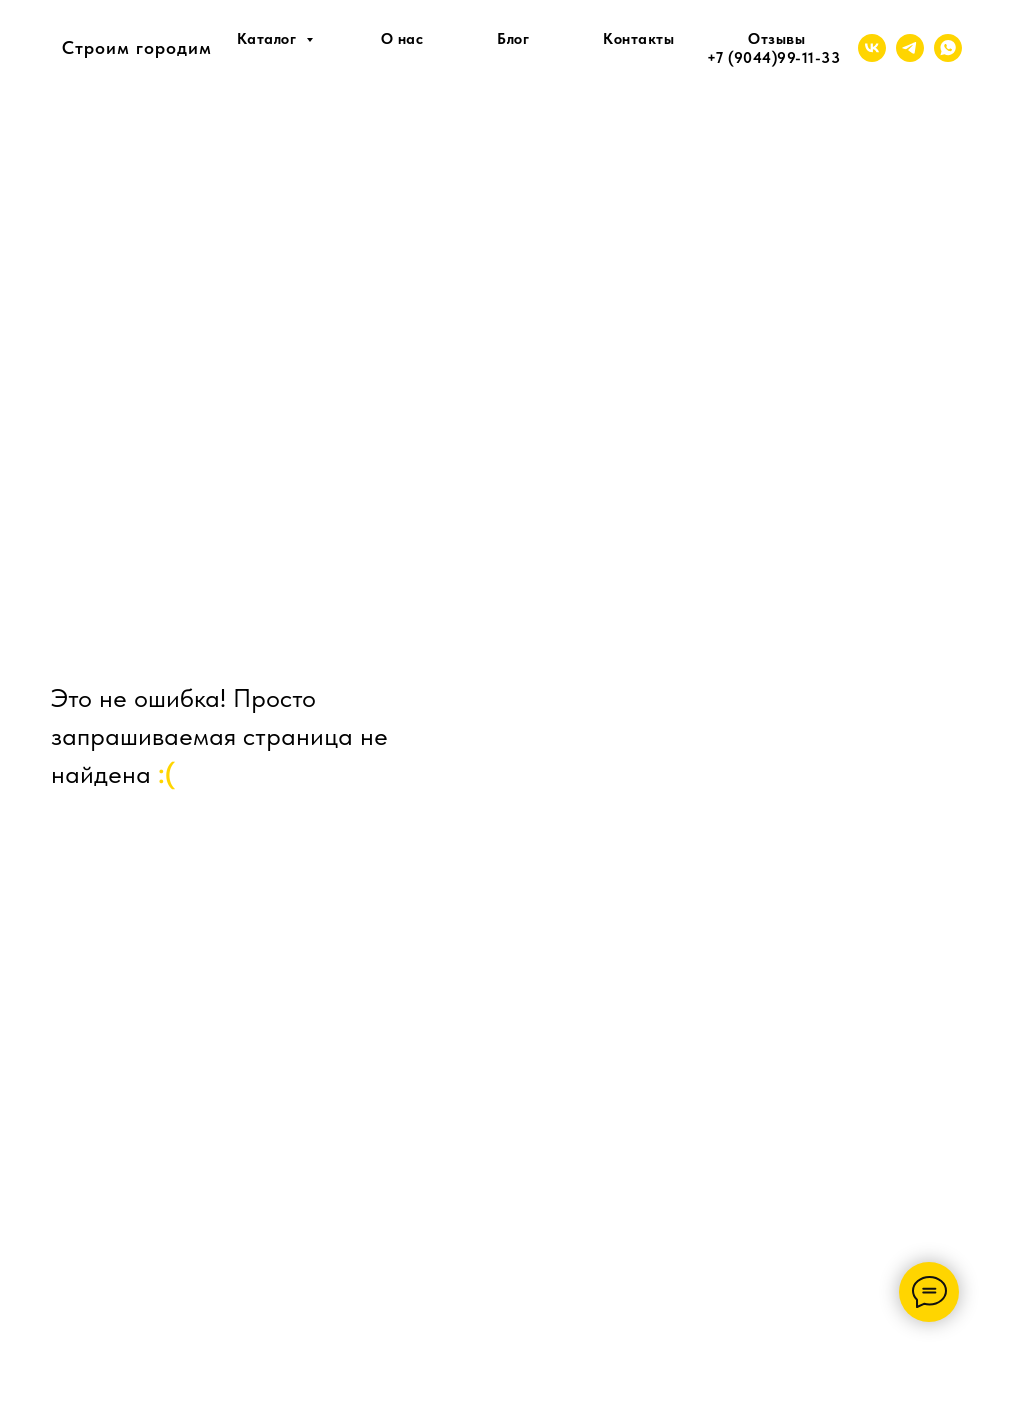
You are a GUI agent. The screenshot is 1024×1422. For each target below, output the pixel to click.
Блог (513, 39)
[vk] (872, 48)
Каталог (269, 39)
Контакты (638, 39)
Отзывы (776, 39)
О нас (402, 39)
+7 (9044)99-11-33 (774, 58)
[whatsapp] (948, 48)
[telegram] (910, 48)
